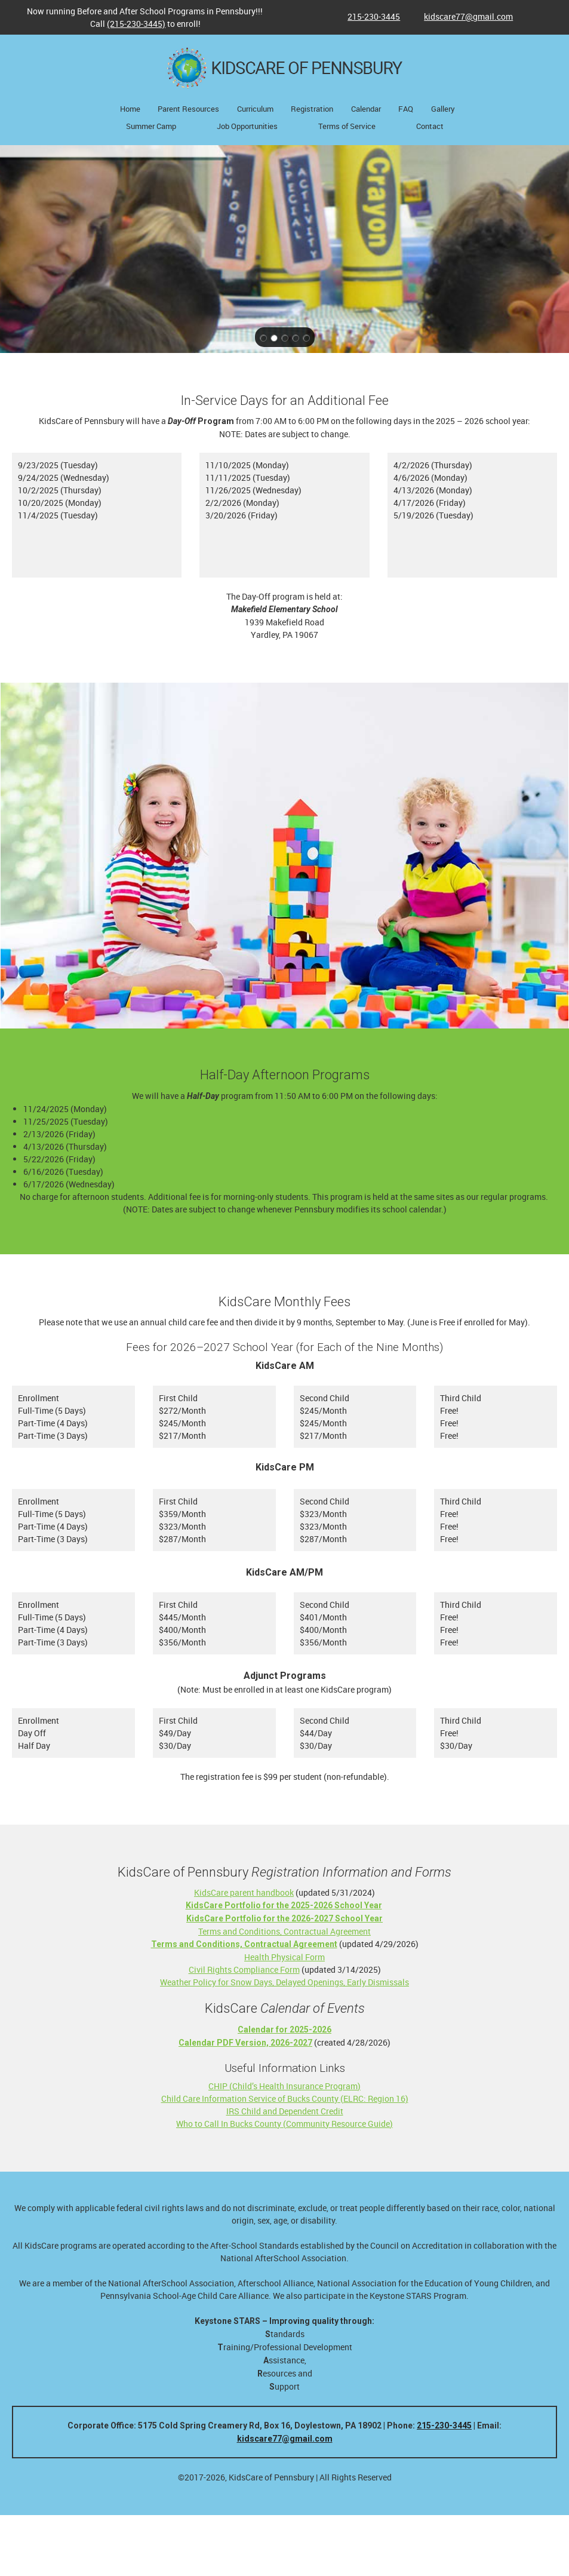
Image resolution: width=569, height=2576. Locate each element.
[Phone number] (368, 17)
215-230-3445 (444, 2425)
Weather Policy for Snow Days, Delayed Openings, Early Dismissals (284, 1982)
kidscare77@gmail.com (285, 2438)
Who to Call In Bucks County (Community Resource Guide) (284, 2123)
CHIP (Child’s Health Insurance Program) (284, 2086)
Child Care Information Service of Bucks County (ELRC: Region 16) (284, 2098)
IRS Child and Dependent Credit (284, 2111)
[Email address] (462, 17)
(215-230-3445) (136, 23)
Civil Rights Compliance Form (244, 1969)
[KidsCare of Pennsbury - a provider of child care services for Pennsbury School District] (284, 68)
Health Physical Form (284, 1957)
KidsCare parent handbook (244, 1892)
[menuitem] (130, 109)
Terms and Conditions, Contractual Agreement (284, 1931)
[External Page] (284, 1918)
